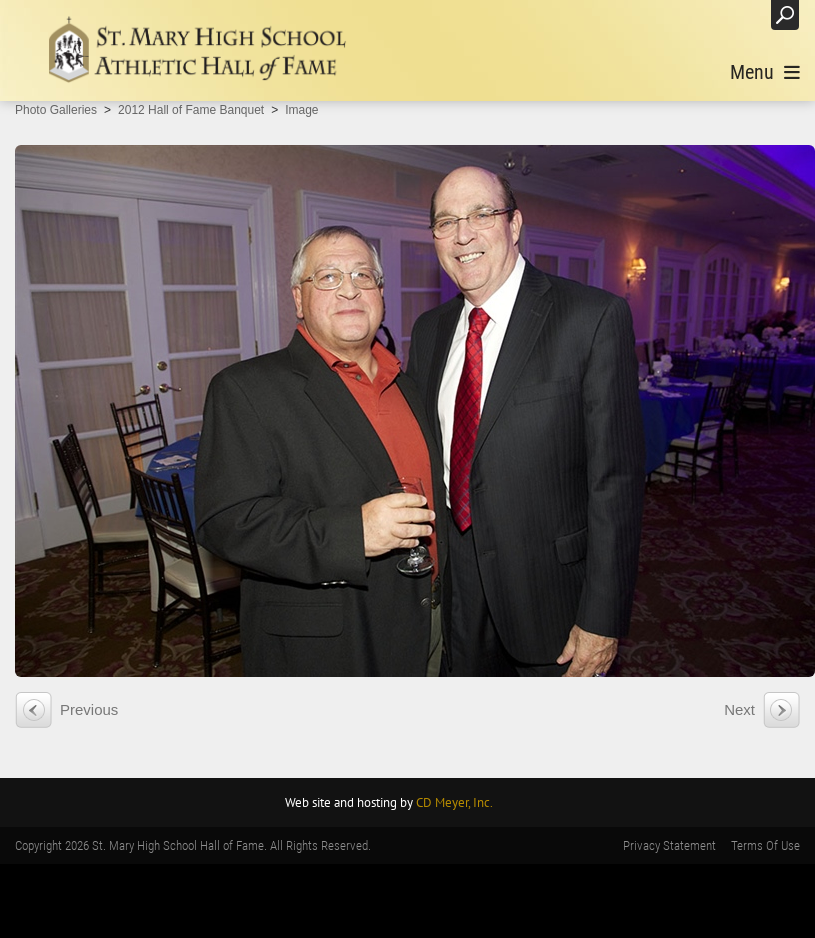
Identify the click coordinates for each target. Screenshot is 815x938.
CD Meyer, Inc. (454, 802)
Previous (89, 709)
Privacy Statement (669, 845)
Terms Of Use (765, 845)
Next (739, 709)
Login (735, 14)
